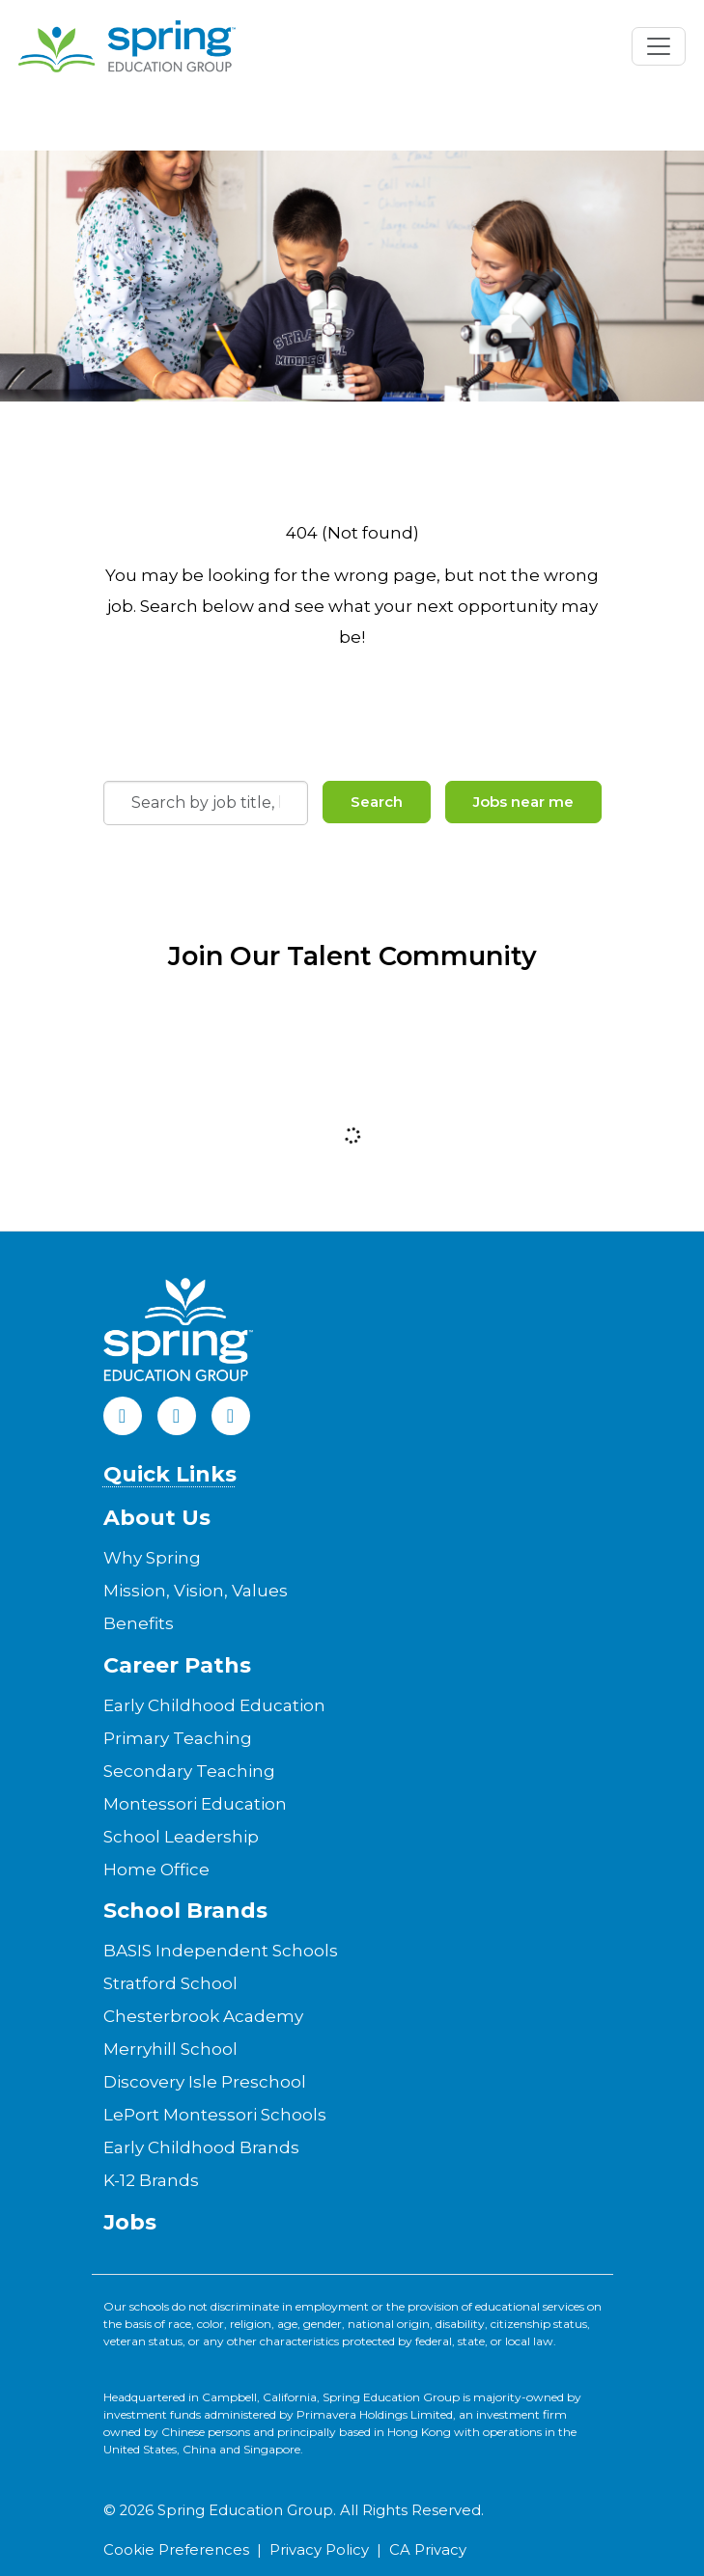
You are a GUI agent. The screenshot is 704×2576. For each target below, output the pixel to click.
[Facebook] (122, 1416)
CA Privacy (427, 2550)
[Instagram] (230, 1416)
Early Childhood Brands (201, 2147)
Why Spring (152, 1557)
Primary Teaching (177, 1738)
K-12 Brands (151, 2180)
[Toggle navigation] (659, 46)
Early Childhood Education (214, 1705)
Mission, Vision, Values (195, 1590)
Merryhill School (170, 2049)
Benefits (138, 1623)
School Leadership (181, 1836)
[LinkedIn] (176, 1416)
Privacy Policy (319, 2550)
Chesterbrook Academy (203, 2016)
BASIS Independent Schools (220, 1950)
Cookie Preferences (176, 2550)
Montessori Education (195, 1804)
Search (377, 801)
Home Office (156, 1869)
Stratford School (170, 1983)
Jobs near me (523, 801)
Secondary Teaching (189, 1771)
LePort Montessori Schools (214, 2114)
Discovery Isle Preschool (204, 2081)
